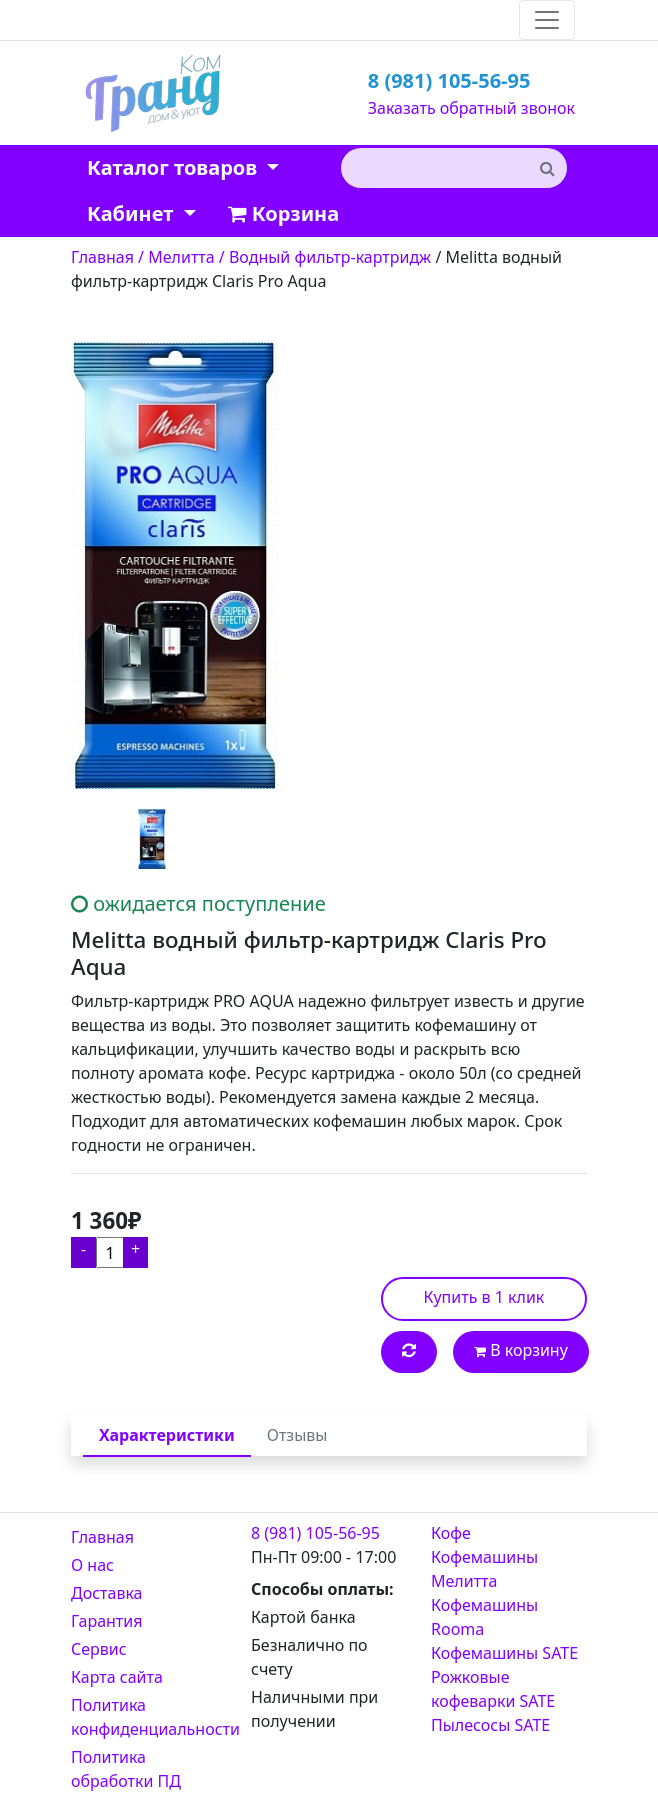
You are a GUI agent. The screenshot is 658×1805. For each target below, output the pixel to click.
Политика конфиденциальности (149, 1717)
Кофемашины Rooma (484, 1617)
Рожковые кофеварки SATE (493, 1689)
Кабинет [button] (132, 213)
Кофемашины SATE (504, 1653)
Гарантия (106, 1621)
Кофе (451, 1533)
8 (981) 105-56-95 (449, 80)
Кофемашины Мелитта (484, 1569)
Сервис (99, 1649)
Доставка (107, 1593)
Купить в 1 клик (484, 1297)
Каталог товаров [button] (174, 167)
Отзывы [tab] (297, 1435)
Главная (102, 1537)
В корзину (521, 1350)
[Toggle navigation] (547, 20)
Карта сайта (117, 1677)
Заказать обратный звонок (471, 108)
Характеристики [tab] (167, 1435)
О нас (92, 1565)
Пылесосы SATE (490, 1725)
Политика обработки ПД (126, 1769)
